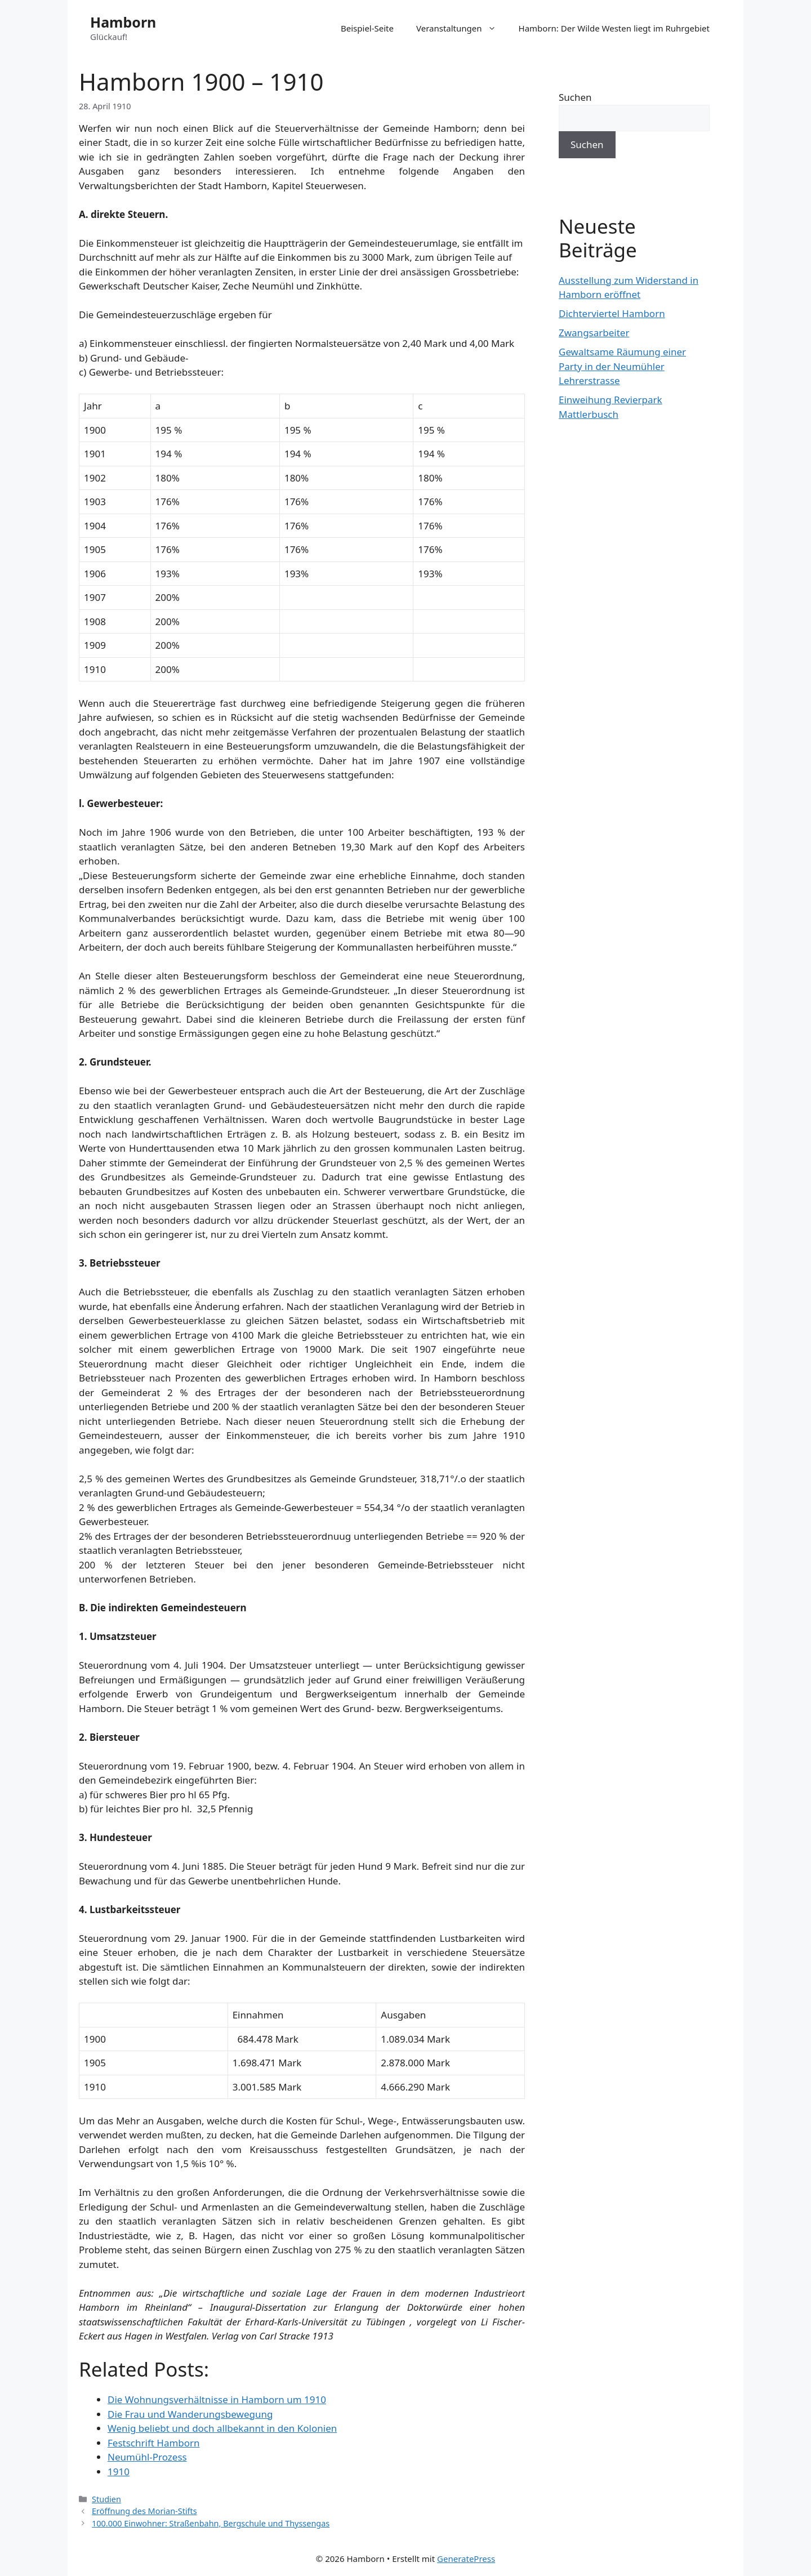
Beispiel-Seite (367, 28)
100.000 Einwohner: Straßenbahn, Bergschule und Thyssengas (210, 2523)
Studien (106, 2499)
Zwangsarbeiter (594, 332)
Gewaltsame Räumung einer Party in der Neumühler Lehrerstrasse (622, 366)
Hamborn (123, 22)
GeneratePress (466, 2558)
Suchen (575, 97)
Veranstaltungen (461, 28)
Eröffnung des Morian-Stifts (144, 2511)
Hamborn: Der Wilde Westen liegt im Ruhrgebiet (614, 28)
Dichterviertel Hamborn (612, 313)
